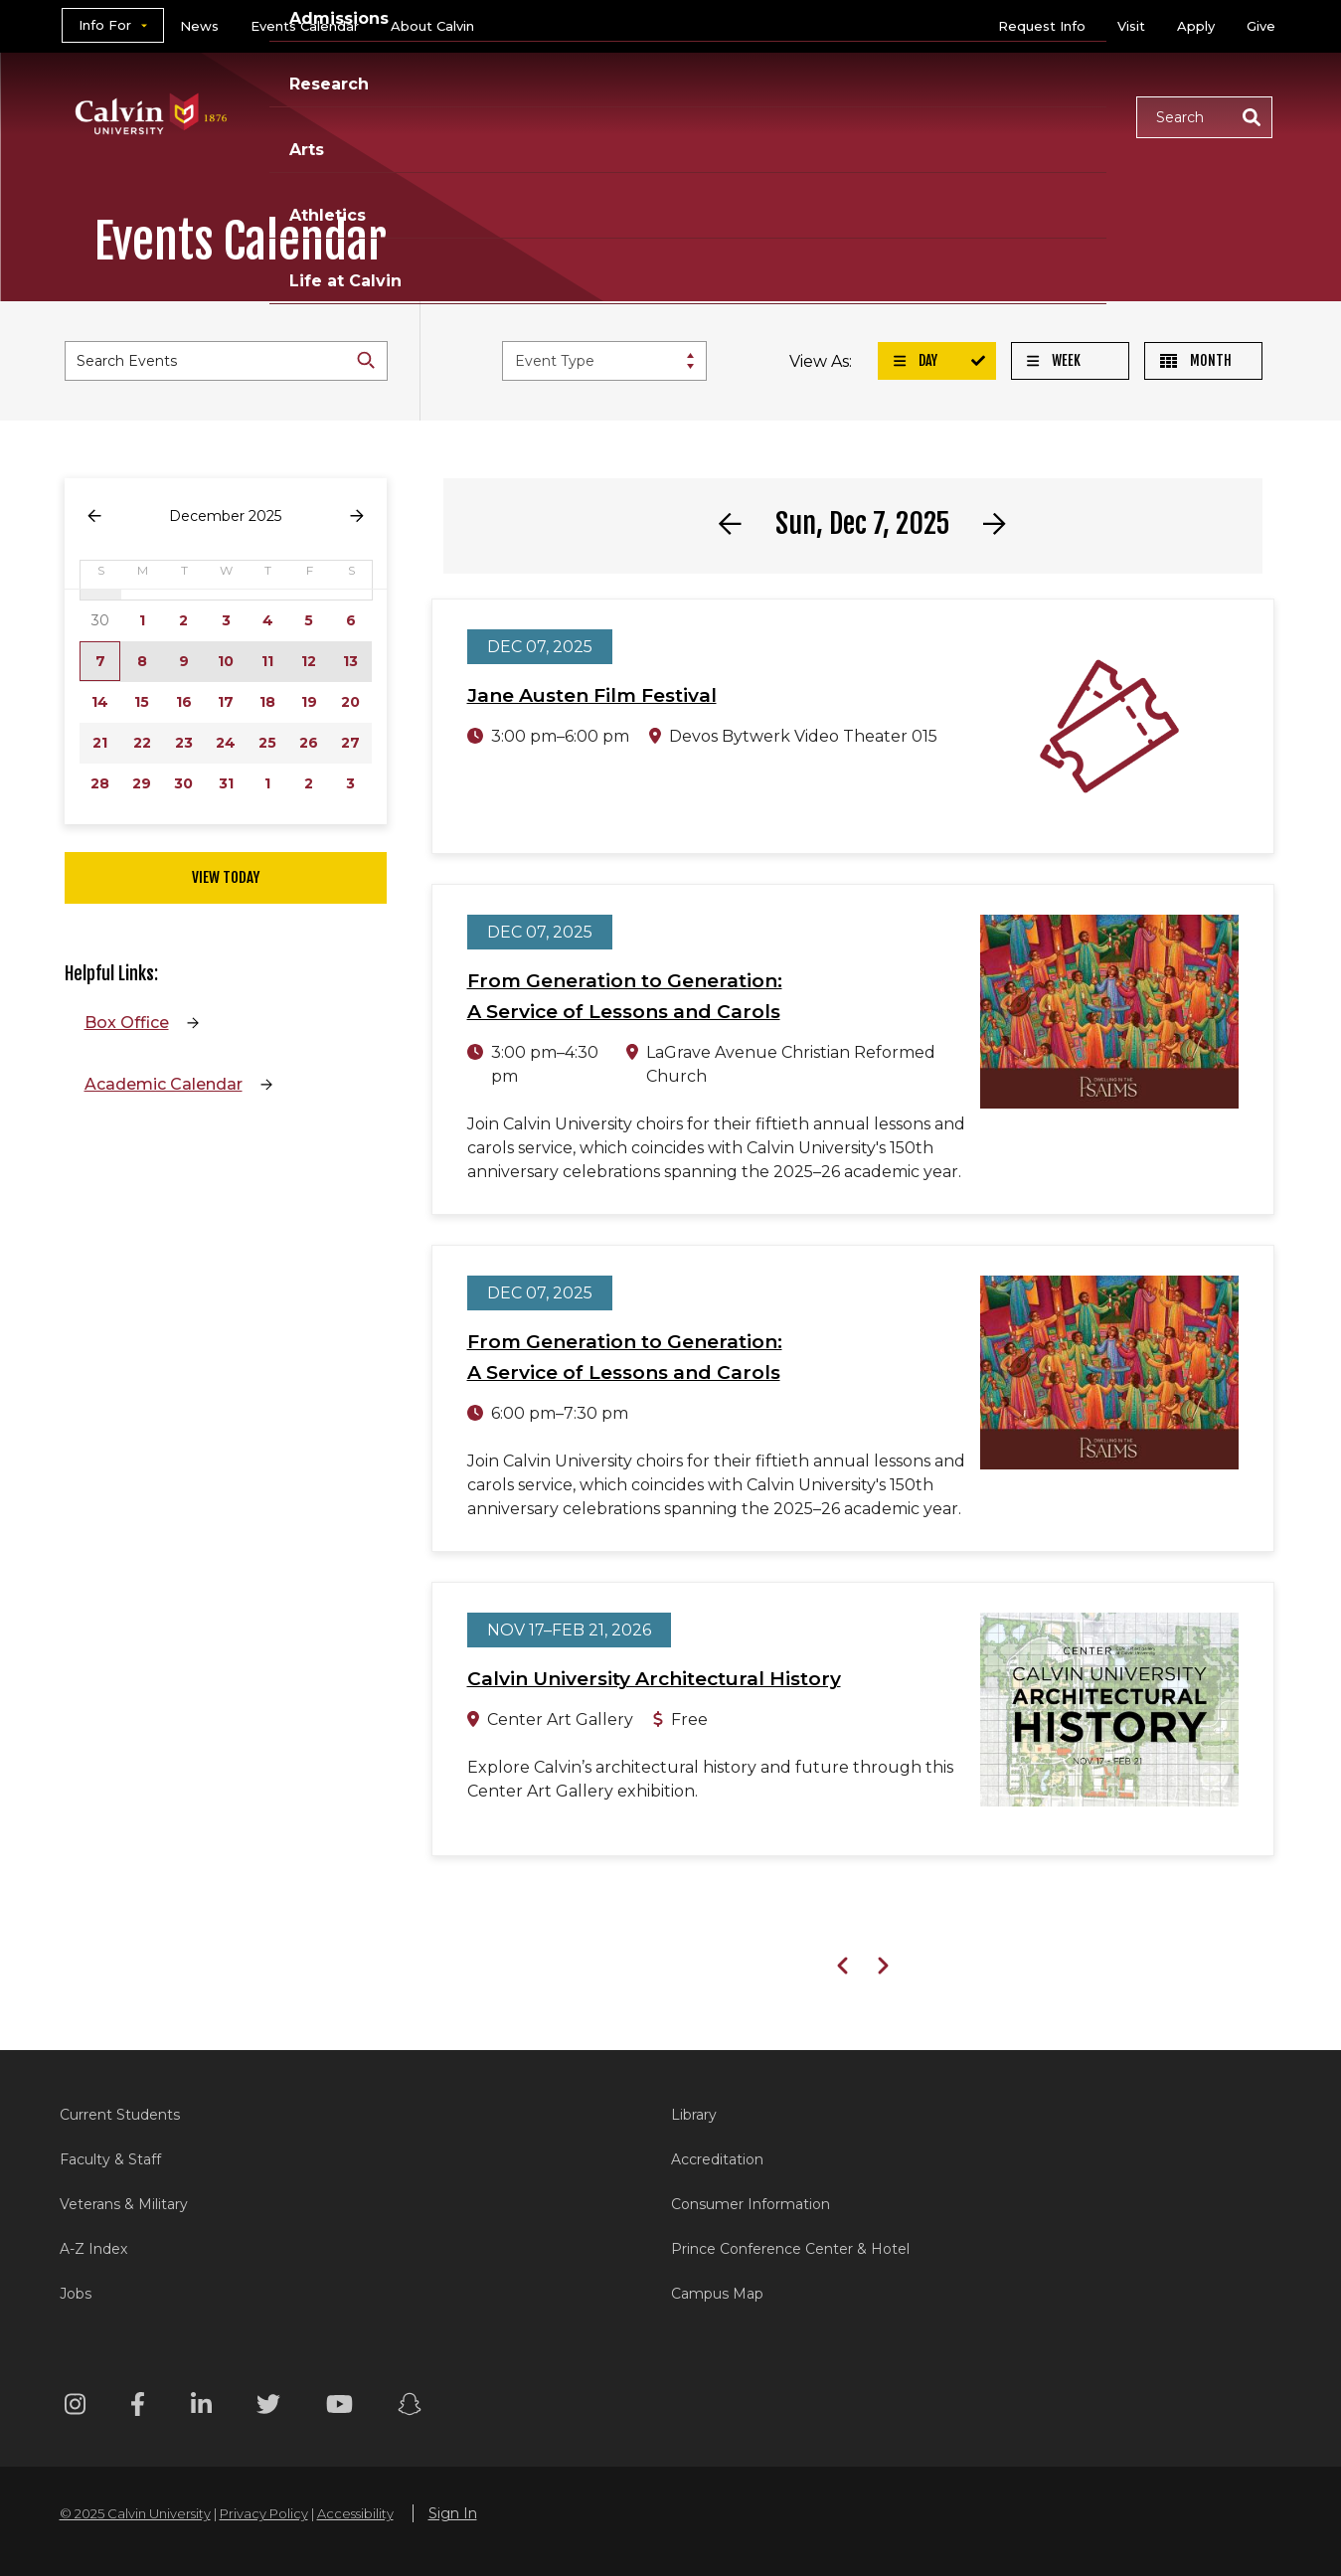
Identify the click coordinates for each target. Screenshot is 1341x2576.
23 (184, 743)
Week (1054, 360)
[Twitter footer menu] (268, 2407)
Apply (1196, 26)
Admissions (594, 115)
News (199, 26)
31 (226, 783)
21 (99, 743)
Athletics (916, 115)
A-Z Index (93, 2249)
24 (226, 743)
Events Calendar (305, 26)
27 (350, 743)
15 (141, 702)
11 (267, 661)
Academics (457, 115)
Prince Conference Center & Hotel (790, 2249)
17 (226, 702)
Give (1261, 26)
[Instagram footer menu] (75, 2407)
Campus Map (717, 2294)
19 (309, 702)
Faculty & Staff (110, 2159)
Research (723, 115)
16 (184, 702)
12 (308, 661)
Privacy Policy (264, 2513)
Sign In (452, 2513)
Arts (820, 115)
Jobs (75, 2294)
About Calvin (432, 26)
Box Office (126, 1022)
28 (99, 783)
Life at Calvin (1050, 115)
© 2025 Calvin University (135, 2513)
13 (350, 661)
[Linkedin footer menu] (201, 2407)
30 (183, 783)
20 (350, 702)
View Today (225, 877)
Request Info (1042, 26)
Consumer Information (750, 2204)
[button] (1204, 117)
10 (226, 661)
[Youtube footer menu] (339, 2407)
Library (694, 2115)
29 (141, 783)
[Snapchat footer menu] (409, 2407)
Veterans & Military (124, 2204)
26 (308, 743)
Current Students (120, 2115)
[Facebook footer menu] (137, 2407)
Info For (105, 25)
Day (915, 360)
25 (267, 743)
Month (1196, 360)
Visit (1131, 26)
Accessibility (355, 2513)
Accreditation (717, 2159)
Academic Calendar (163, 1084)
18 (267, 702)
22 (142, 743)
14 (99, 702)
